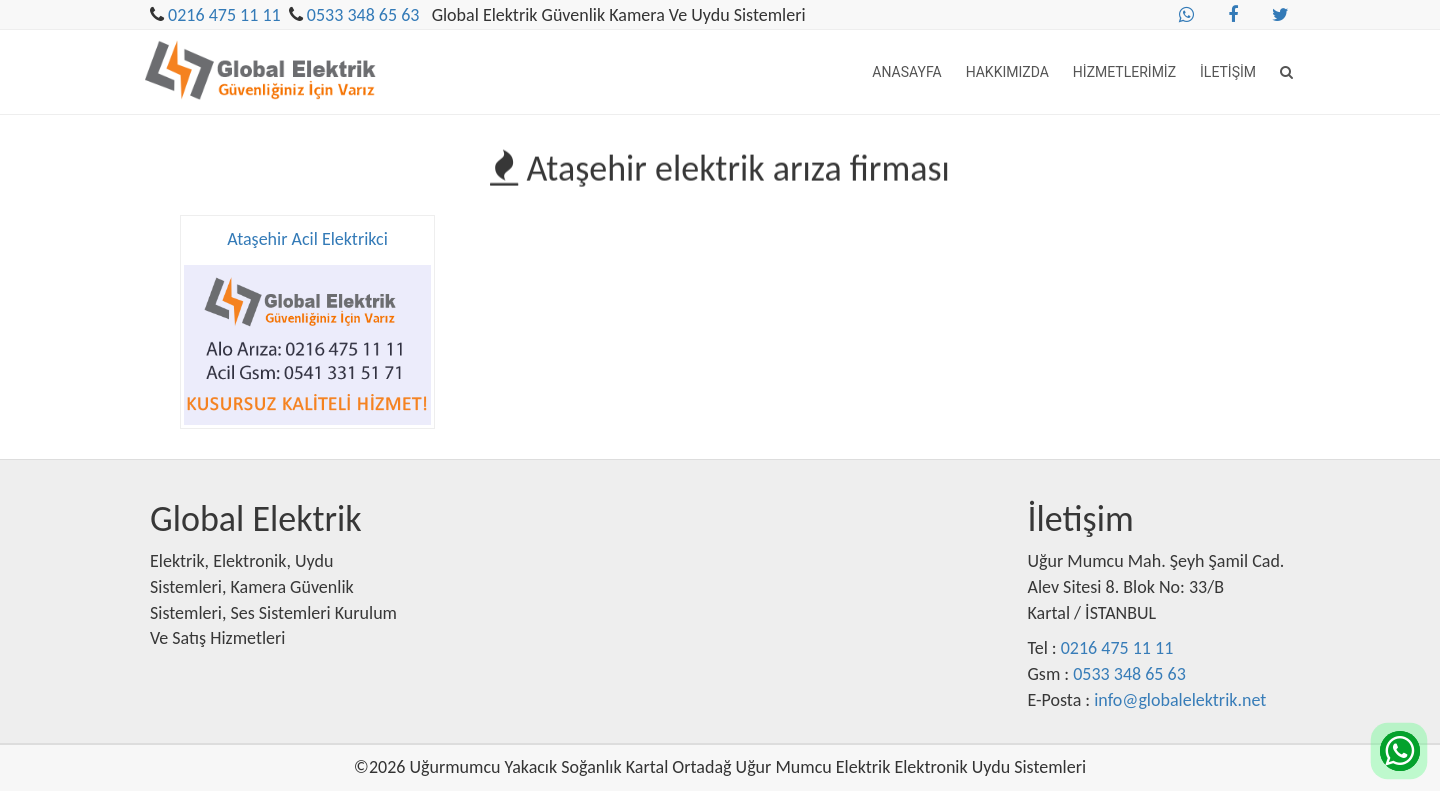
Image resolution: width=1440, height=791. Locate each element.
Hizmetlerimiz (1124, 72)
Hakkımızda (1007, 72)
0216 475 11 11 (224, 15)
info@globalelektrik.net (1180, 700)
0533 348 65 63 (363, 15)
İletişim (1228, 72)
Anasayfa (906, 72)
